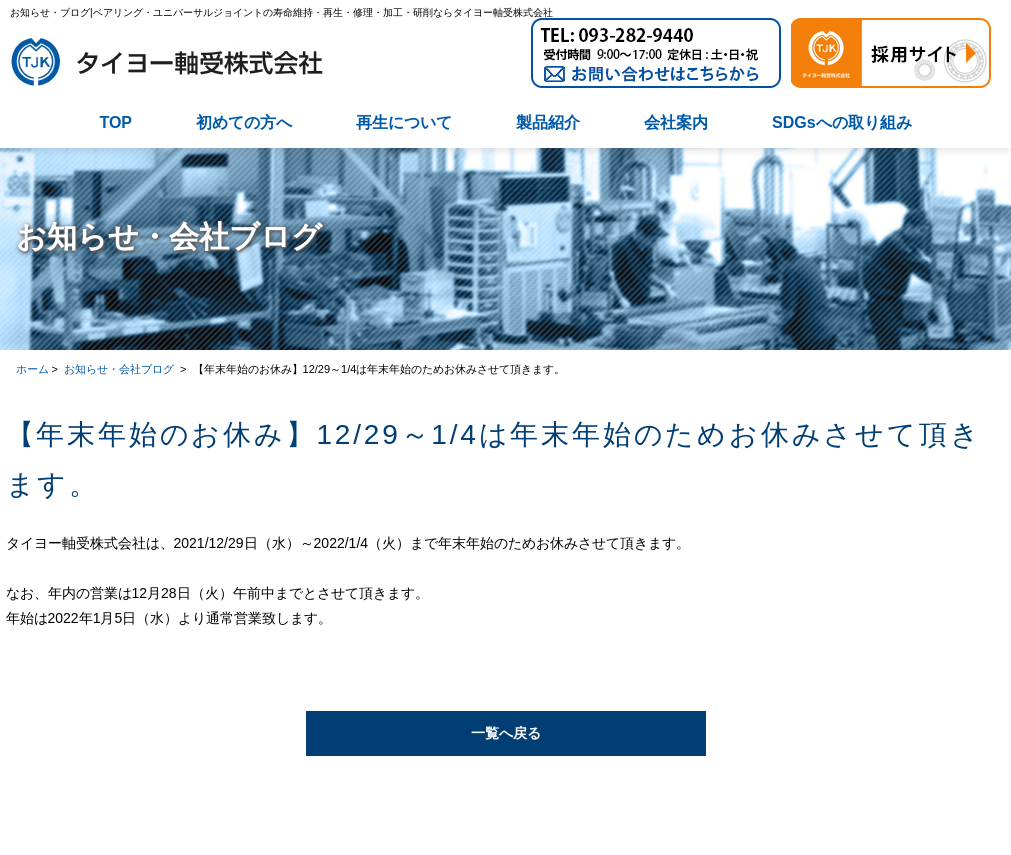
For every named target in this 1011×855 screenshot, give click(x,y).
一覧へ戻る (506, 733)
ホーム (32, 369)
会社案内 (676, 122)
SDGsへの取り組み (842, 122)
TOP (115, 122)
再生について (404, 122)
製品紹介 (548, 122)
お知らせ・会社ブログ (120, 369)
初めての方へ (244, 122)
